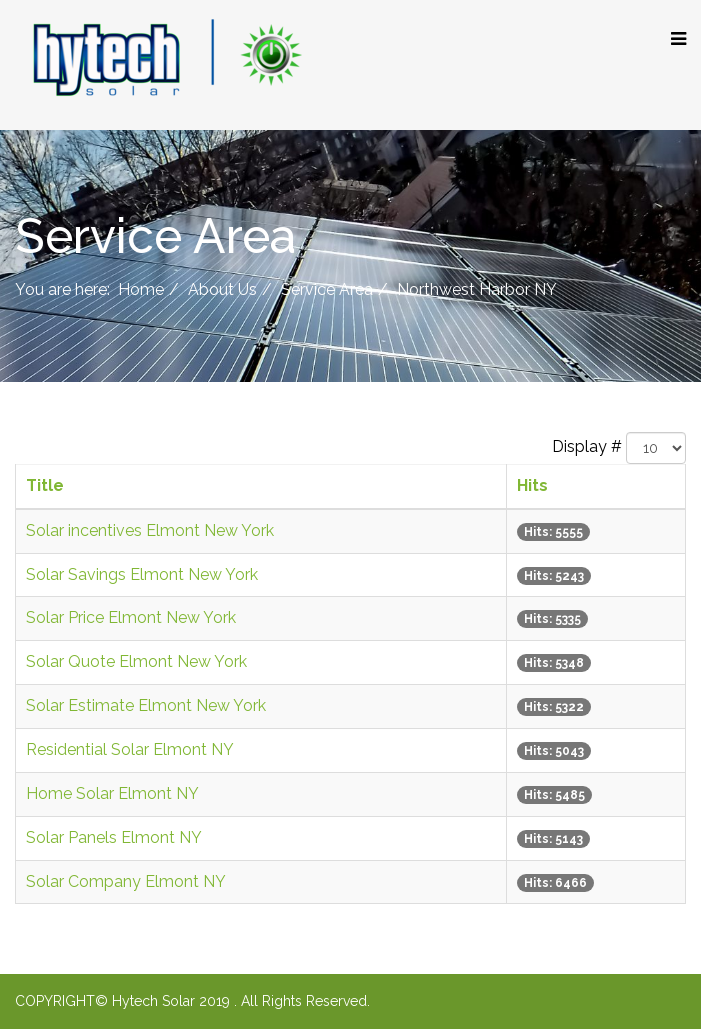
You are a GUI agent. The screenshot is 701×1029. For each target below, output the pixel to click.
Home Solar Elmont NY (112, 793)
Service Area (327, 289)
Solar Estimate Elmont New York (146, 705)
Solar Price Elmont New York (131, 617)
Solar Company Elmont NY (126, 881)
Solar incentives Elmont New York (150, 530)
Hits (532, 485)
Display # (587, 446)
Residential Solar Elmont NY (130, 749)
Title (45, 485)
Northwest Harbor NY (477, 289)
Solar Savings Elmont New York (142, 574)
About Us (222, 289)
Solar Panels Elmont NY (114, 837)
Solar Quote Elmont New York (136, 661)
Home (141, 289)
